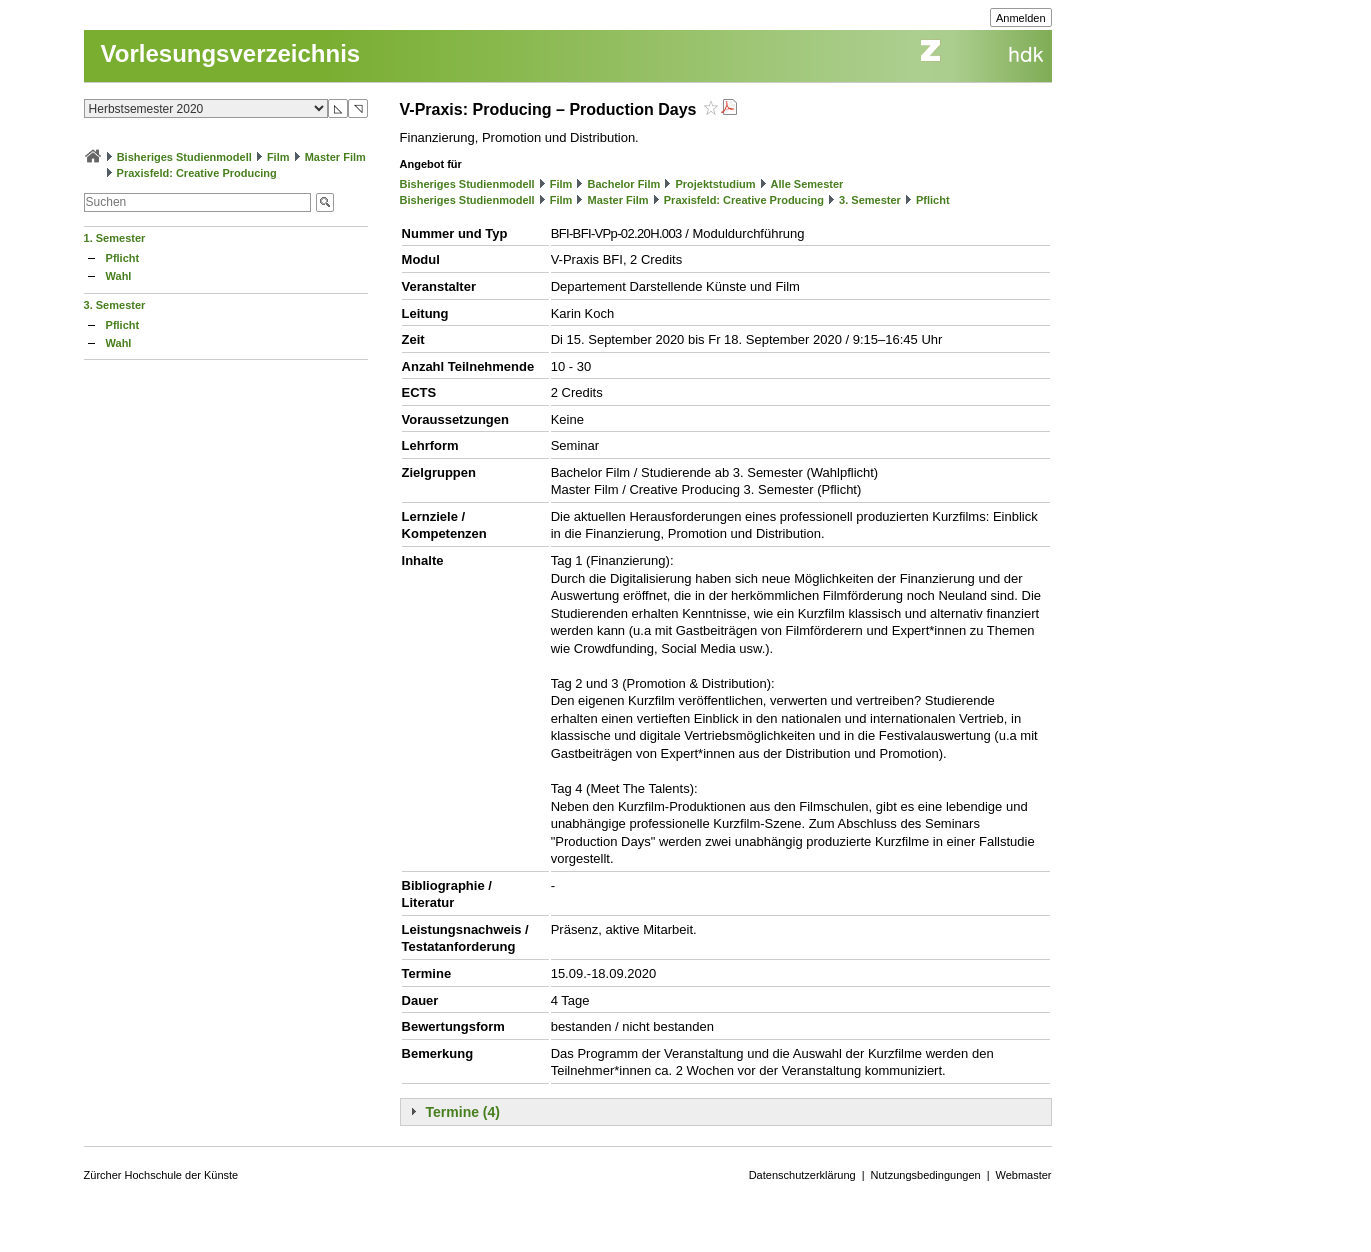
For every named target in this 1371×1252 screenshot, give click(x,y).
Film (278, 157)
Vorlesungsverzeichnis (231, 53)
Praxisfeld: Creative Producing (197, 173)
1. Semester (115, 238)
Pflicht (123, 258)
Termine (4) (463, 1112)
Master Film (335, 157)
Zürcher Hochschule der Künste (161, 1175)
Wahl (119, 276)
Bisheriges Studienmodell (184, 157)
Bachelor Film (624, 184)
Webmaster (1024, 1175)
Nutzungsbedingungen (926, 1175)
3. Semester (115, 305)
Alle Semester (807, 184)
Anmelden (1021, 18)
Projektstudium (715, 184)
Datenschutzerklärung (802, 1175)
